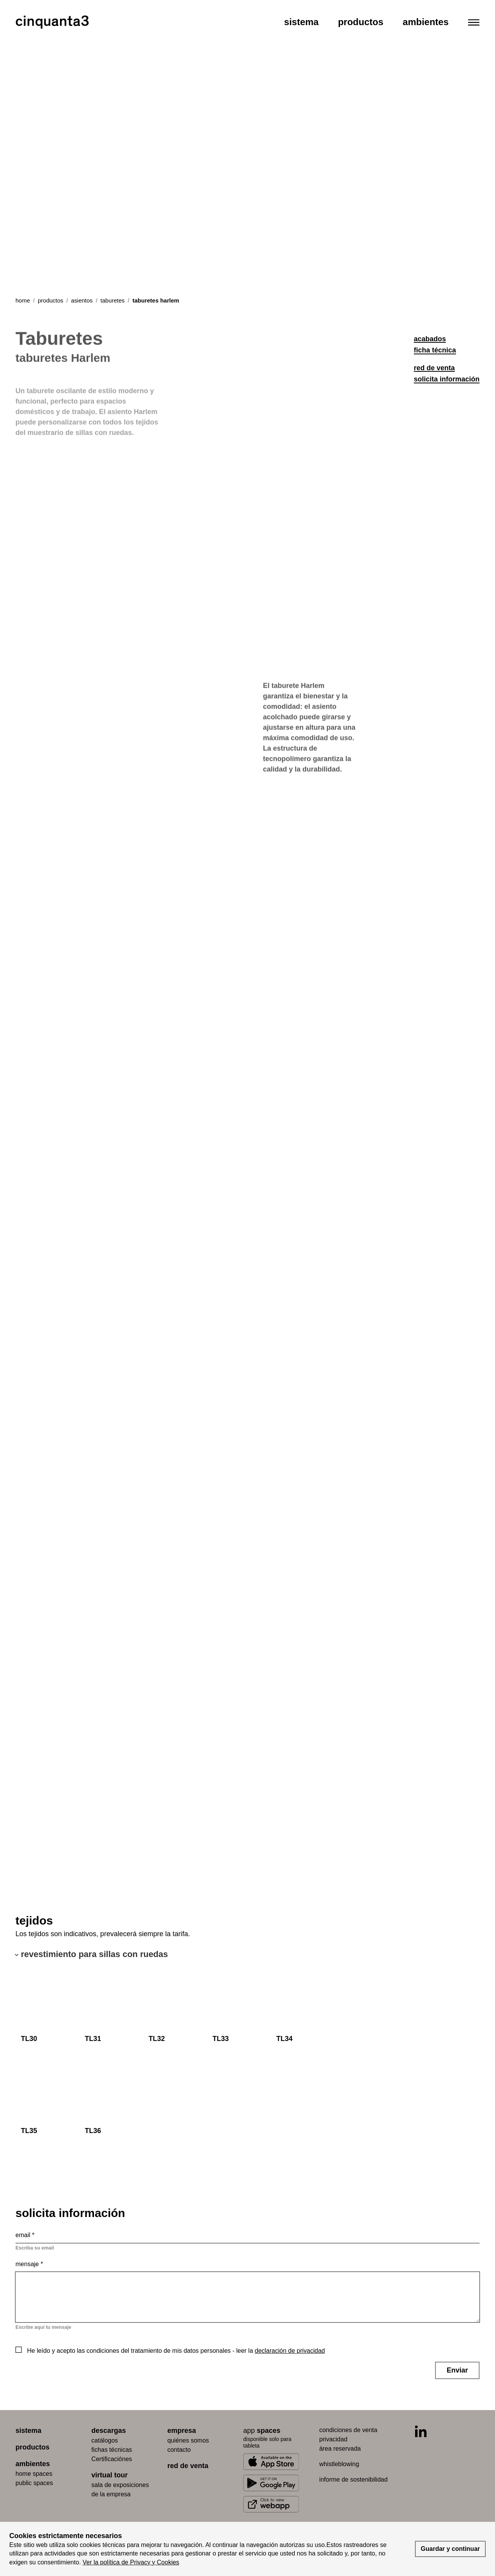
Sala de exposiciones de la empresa (120, 2489)
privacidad (333, 2439)
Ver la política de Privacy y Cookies (130, 2562)
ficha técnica (435, 350)
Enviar (457, 2370)
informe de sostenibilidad (353, 2479)
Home (22, 300)
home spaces (33, 2473)
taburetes (113, 300)
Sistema (301, 22)
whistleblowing (339, 2464)
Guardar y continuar (450, 2548)
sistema (28, 2430)
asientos (82, 300)
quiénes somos (188, 2440)
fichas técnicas (111, 2449)
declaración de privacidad (290, 2350)
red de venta (434, 368)
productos (50, 300)
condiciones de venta (348, 2430)
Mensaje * (29, 2264)
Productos (360, 22)
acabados (430, 339)
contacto (179, 2449)
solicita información (447, 379)
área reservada (340, 2448)
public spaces (34, 2483)
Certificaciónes (111, 2459)
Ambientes (426, 22)
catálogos (104, 2440)
